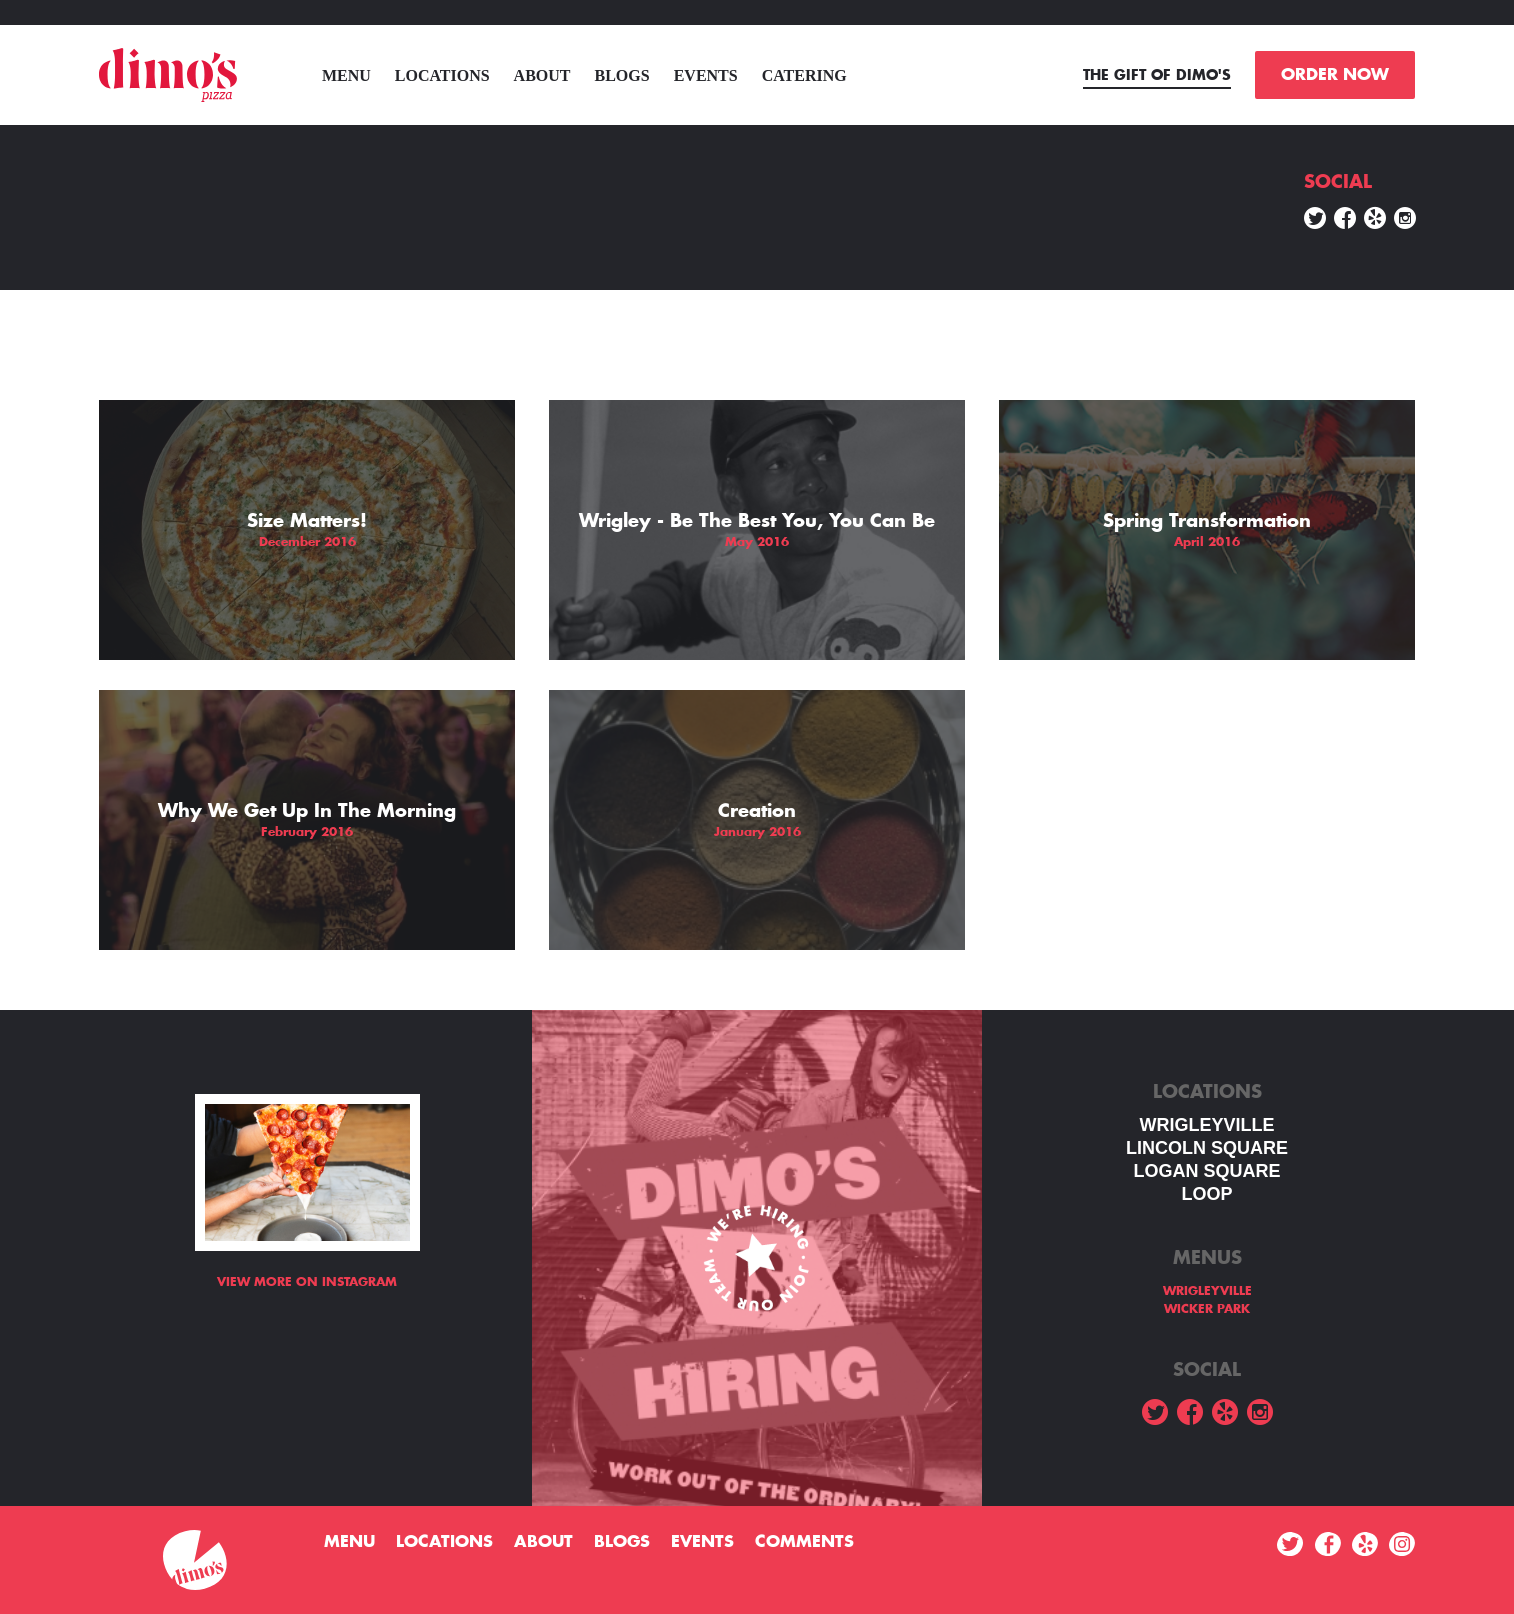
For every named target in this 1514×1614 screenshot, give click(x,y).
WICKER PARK (1207, 1309)
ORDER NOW (1335, 75)
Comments (804, 1542)
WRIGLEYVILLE (1207, 1125)
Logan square (1206, 1171)
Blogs (622, 75)
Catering (804, 75)
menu (346, 75)
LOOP (1206, 1194)
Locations (442, 75)
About (542, 75)
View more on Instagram (307, 1282)
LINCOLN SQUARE (1207, 1148)
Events (706, 75)
